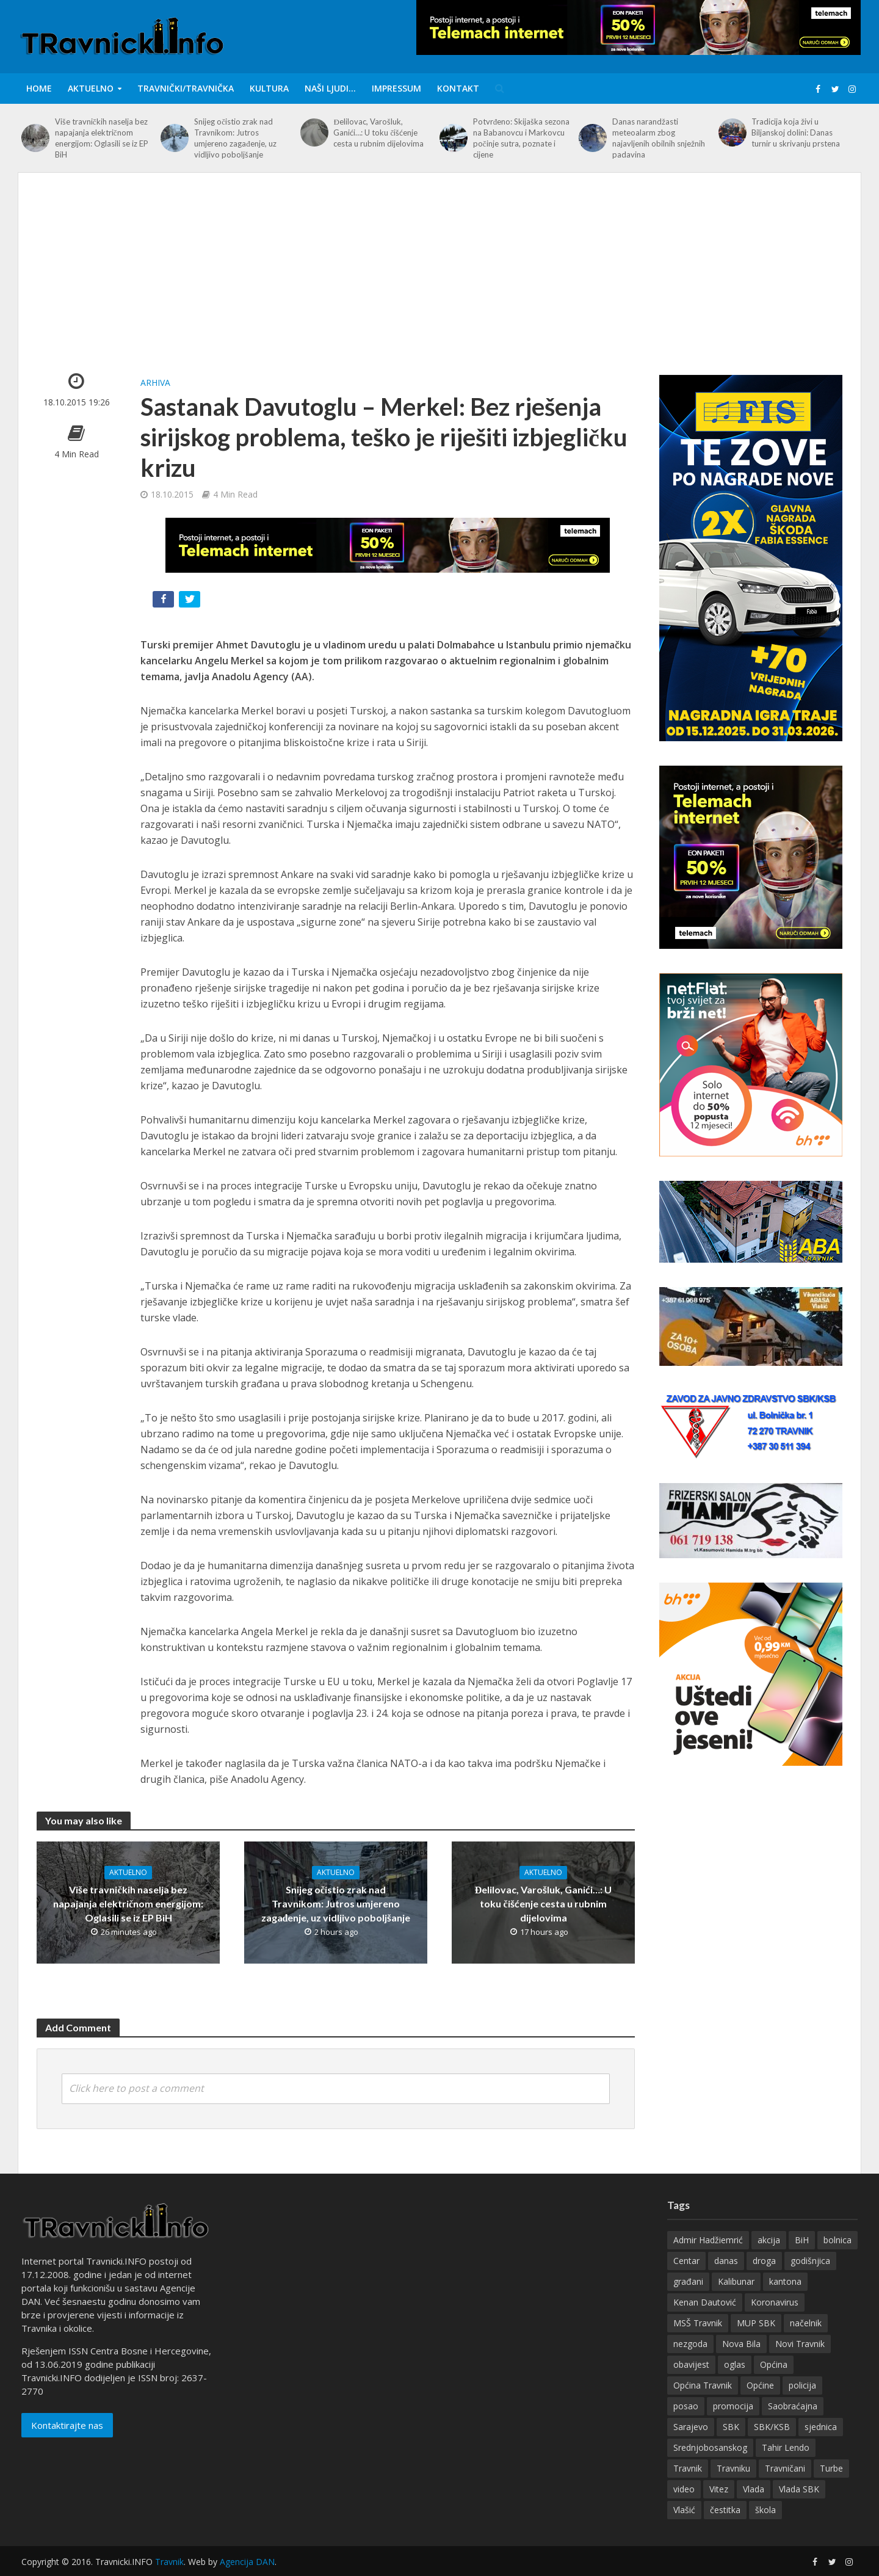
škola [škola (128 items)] (765, 2527)
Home (39, 88)
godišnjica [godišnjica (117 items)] (810, 2278)
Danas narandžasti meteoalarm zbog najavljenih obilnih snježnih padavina (658, 138)
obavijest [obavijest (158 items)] (691, 2382)
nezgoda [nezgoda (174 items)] (690, 2361)
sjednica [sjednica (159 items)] (821, 2444)
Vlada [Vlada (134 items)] (753, 2507)
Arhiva (155, 382)
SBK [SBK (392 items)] (731, 2444)
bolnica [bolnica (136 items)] (837, 2257)
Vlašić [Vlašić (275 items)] (684, 2527)
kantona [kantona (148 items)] (785, 2299)
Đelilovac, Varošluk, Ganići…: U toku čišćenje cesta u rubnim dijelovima (378, 132)
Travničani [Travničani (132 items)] (785, 2486)
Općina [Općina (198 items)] (773, 2382)
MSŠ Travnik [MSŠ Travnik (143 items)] (697, 2340)
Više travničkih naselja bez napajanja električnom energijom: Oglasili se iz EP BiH (101, 138)
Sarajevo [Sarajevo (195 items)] (690, 2444)
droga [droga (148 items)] (764, 2278)
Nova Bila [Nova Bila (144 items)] (741, 2361)
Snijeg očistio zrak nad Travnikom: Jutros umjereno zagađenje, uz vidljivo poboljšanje (235, 138)
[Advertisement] (439, 282)
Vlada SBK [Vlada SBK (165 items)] (799, 2507)
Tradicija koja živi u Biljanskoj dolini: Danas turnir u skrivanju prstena (795, 132)
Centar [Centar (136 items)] (686, 2278)
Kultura (269, 88)
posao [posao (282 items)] (685, 2423)
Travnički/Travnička (185, 88)
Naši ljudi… (330, 88)
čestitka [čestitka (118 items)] (725, 2527)
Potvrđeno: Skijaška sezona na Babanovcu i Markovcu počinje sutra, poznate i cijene (521, 138)
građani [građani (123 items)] (688, 2299)
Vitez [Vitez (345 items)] (718, 2507)
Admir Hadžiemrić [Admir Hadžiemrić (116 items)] (708, 2257)
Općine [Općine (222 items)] (760, 2403)
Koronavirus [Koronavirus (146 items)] (774, 2320)
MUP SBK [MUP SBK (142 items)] (756, 2340)
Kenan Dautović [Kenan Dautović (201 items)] (704, 2320)
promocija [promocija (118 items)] (733, 2423)
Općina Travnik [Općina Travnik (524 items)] (702, 2403)
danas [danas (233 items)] (726, 2278)
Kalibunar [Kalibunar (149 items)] (736, 2299)
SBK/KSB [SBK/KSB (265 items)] (772, 2444)
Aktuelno (91, 88)
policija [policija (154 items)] (802, 2403)
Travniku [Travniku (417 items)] (733, 2486)
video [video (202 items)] (684, 2507)
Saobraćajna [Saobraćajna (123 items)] (792, 2423)
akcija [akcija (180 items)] (769, 2257)
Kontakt (458, 88)
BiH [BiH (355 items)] (802, 2257)
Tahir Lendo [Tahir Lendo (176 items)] (785, 2465)
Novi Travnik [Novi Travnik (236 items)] (800, 2361)
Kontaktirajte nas (67, 2443)
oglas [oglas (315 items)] (734, 2382)
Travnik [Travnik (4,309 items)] (687, 2486)
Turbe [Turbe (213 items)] (831, 2486)
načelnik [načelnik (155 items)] (806, 2340)
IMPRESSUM (396, 88)
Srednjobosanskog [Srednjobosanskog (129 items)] (710, 2465)
